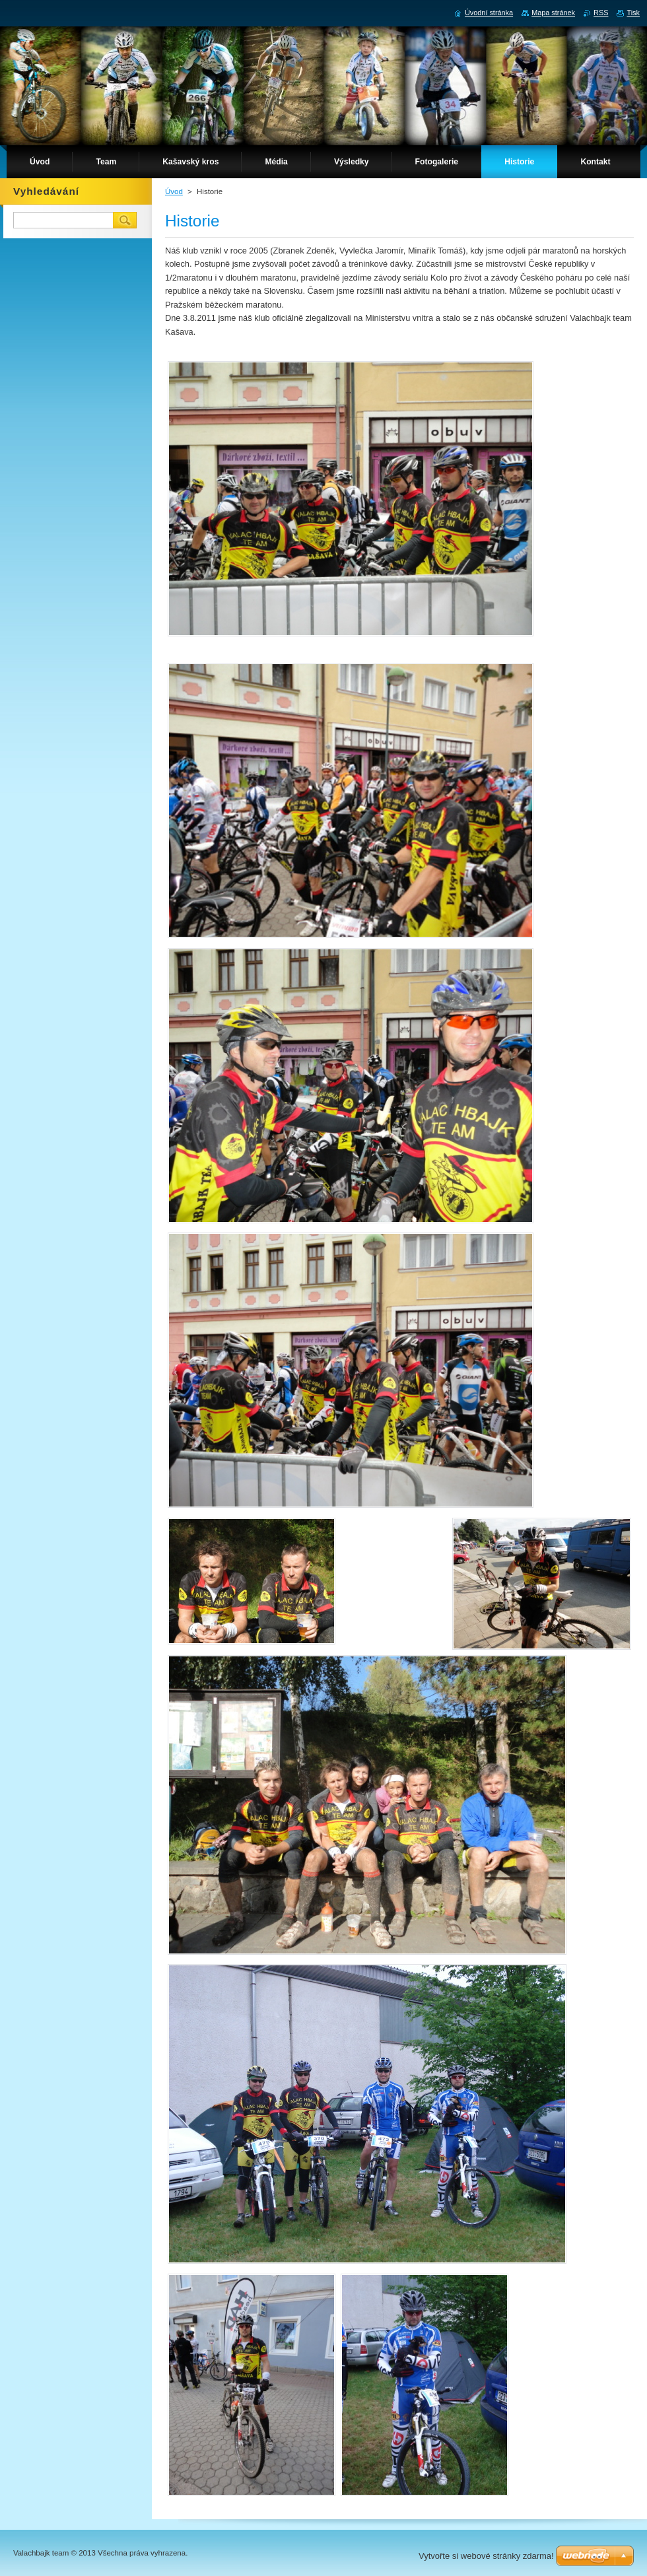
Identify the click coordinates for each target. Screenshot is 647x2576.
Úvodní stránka (489, 13)
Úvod (174, 191)
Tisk (633, 13)
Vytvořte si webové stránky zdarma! (486, 2556)
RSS (601, 13)
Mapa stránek (553, 13)
